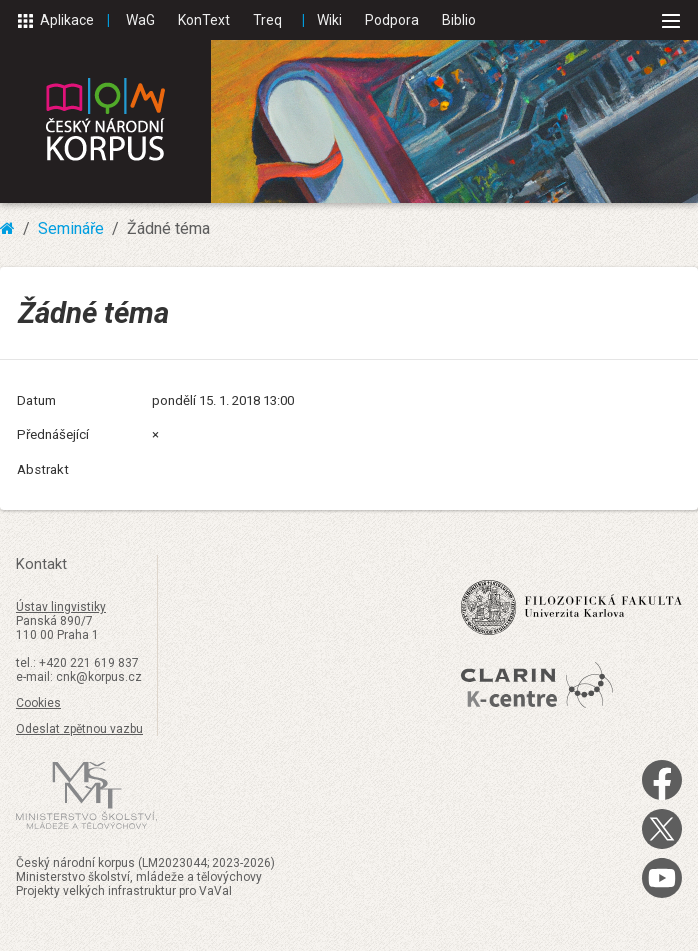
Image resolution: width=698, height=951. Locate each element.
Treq (267, 20)
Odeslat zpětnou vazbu (79, 729)
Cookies (38, 703)
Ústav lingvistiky (61, 607)
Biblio (459, 20)
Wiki (329, 20)
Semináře (71, 228)
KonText (204, 20)
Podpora (392, 20)
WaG (140, 20)
